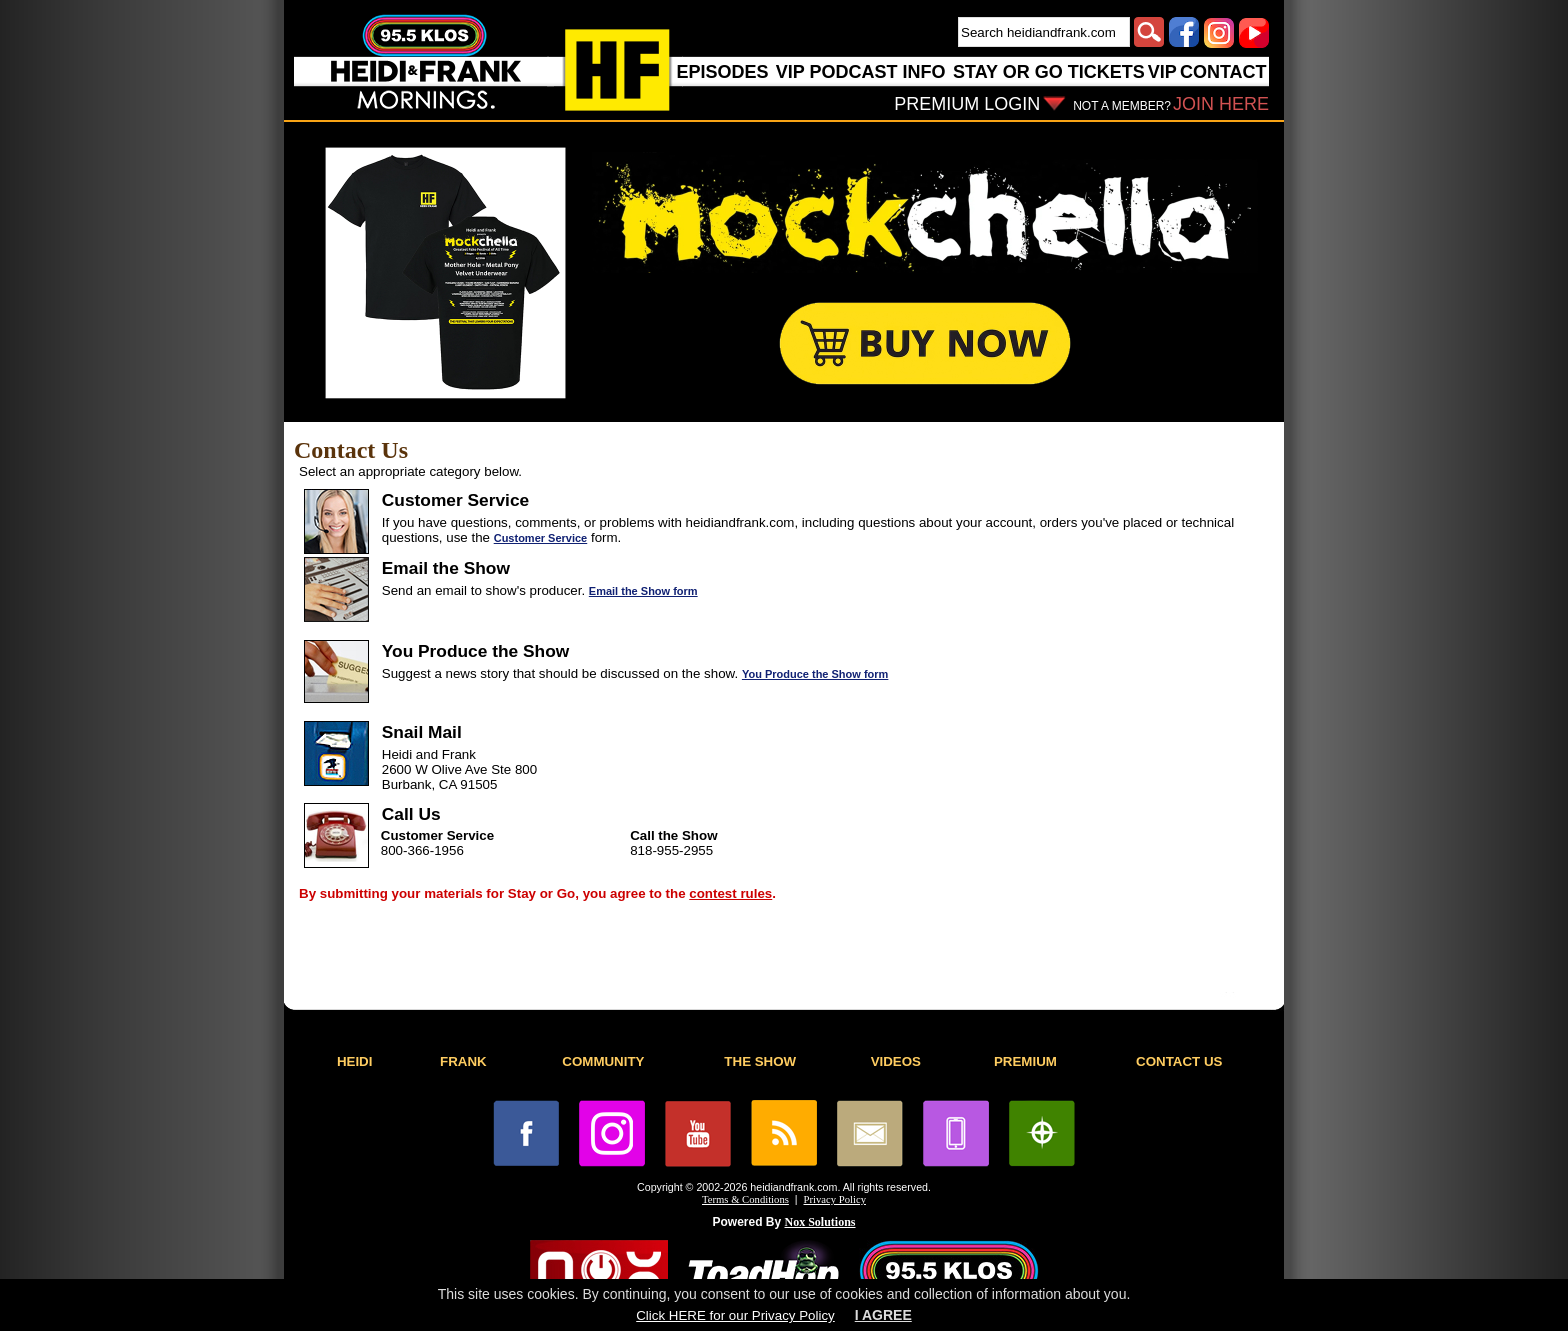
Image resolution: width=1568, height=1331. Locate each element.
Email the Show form (643, 591)
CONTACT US (1179, 1061)
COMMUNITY (603, 1061)
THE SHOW (760, 1061)
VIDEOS (896, 1061)
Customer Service (541, 538)
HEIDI (355, 1061)
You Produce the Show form (815, 674)
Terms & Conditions (745, 1199)
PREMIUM (1025, 1061)
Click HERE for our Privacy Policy (735, 1315)
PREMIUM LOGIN (967, 104)
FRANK (463, 1061)
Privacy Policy (835, 1199)
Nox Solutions (820, 1222)
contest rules (730, 893)
